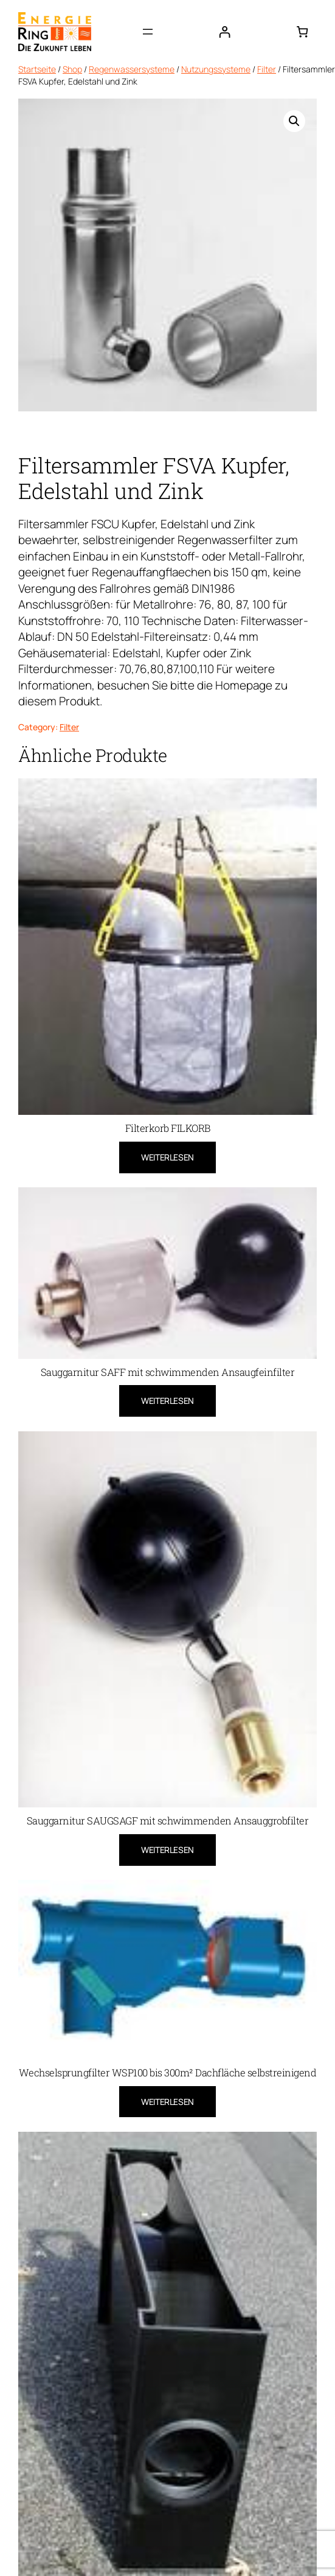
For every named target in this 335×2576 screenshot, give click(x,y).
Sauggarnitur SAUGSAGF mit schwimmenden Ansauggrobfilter (168, 1821)
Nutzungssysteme (215, 69)
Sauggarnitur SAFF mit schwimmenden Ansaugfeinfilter (168, 1372)
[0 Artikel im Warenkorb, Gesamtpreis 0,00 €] (302, 31)
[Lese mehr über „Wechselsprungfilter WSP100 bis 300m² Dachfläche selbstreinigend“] (167, 2102)
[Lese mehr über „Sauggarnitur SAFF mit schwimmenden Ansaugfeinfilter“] (167, 1401)
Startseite (37, 69)
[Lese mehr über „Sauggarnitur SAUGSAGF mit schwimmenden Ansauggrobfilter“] (167, 1850)
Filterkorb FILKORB (167, 1128)
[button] (294, 121)
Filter (266, 69)
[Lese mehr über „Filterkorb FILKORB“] (167, 1157)
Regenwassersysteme (131, 69)
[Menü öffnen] (147, 31)
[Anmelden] (224, 31)
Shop (72, 69)
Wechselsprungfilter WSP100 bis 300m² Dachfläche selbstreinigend (168, 2073)
